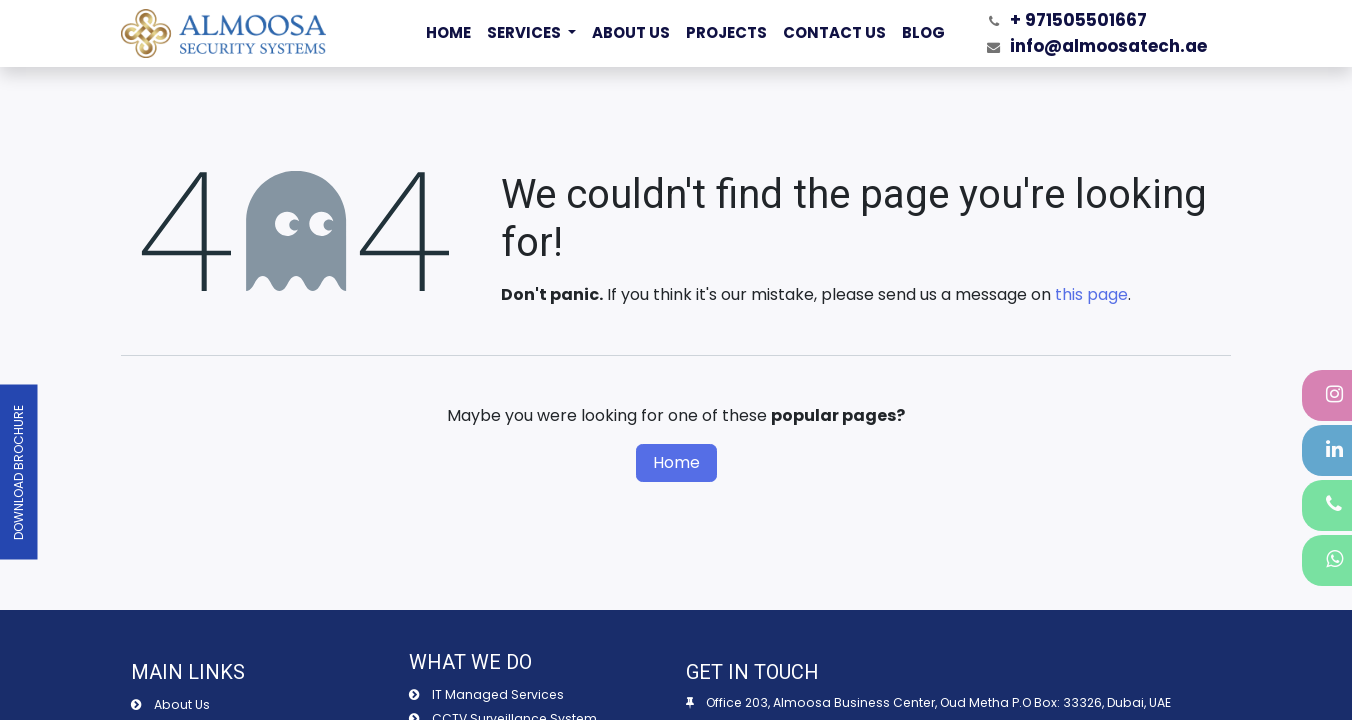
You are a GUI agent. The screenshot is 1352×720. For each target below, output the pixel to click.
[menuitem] (448, 33)
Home (676, 462)
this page (1091, 294)
